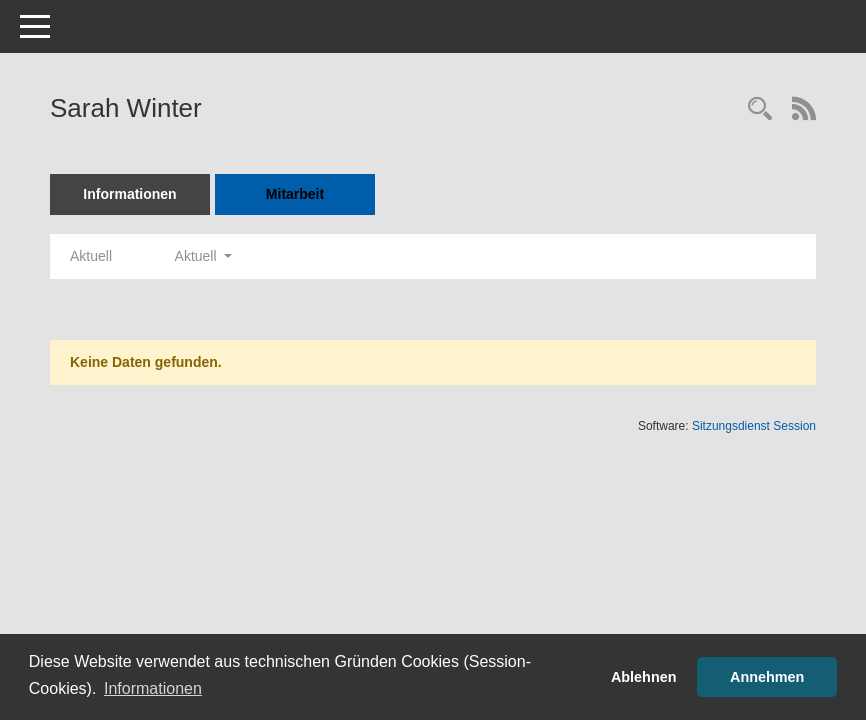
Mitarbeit (295, 194)
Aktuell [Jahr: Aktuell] (91, 256)
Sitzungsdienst (754, 426)
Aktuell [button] (203, 256)
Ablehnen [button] (644, 677)
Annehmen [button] (767, 677)
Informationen (129, 194)
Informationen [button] (153, 688)
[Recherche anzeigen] (760, 110)
